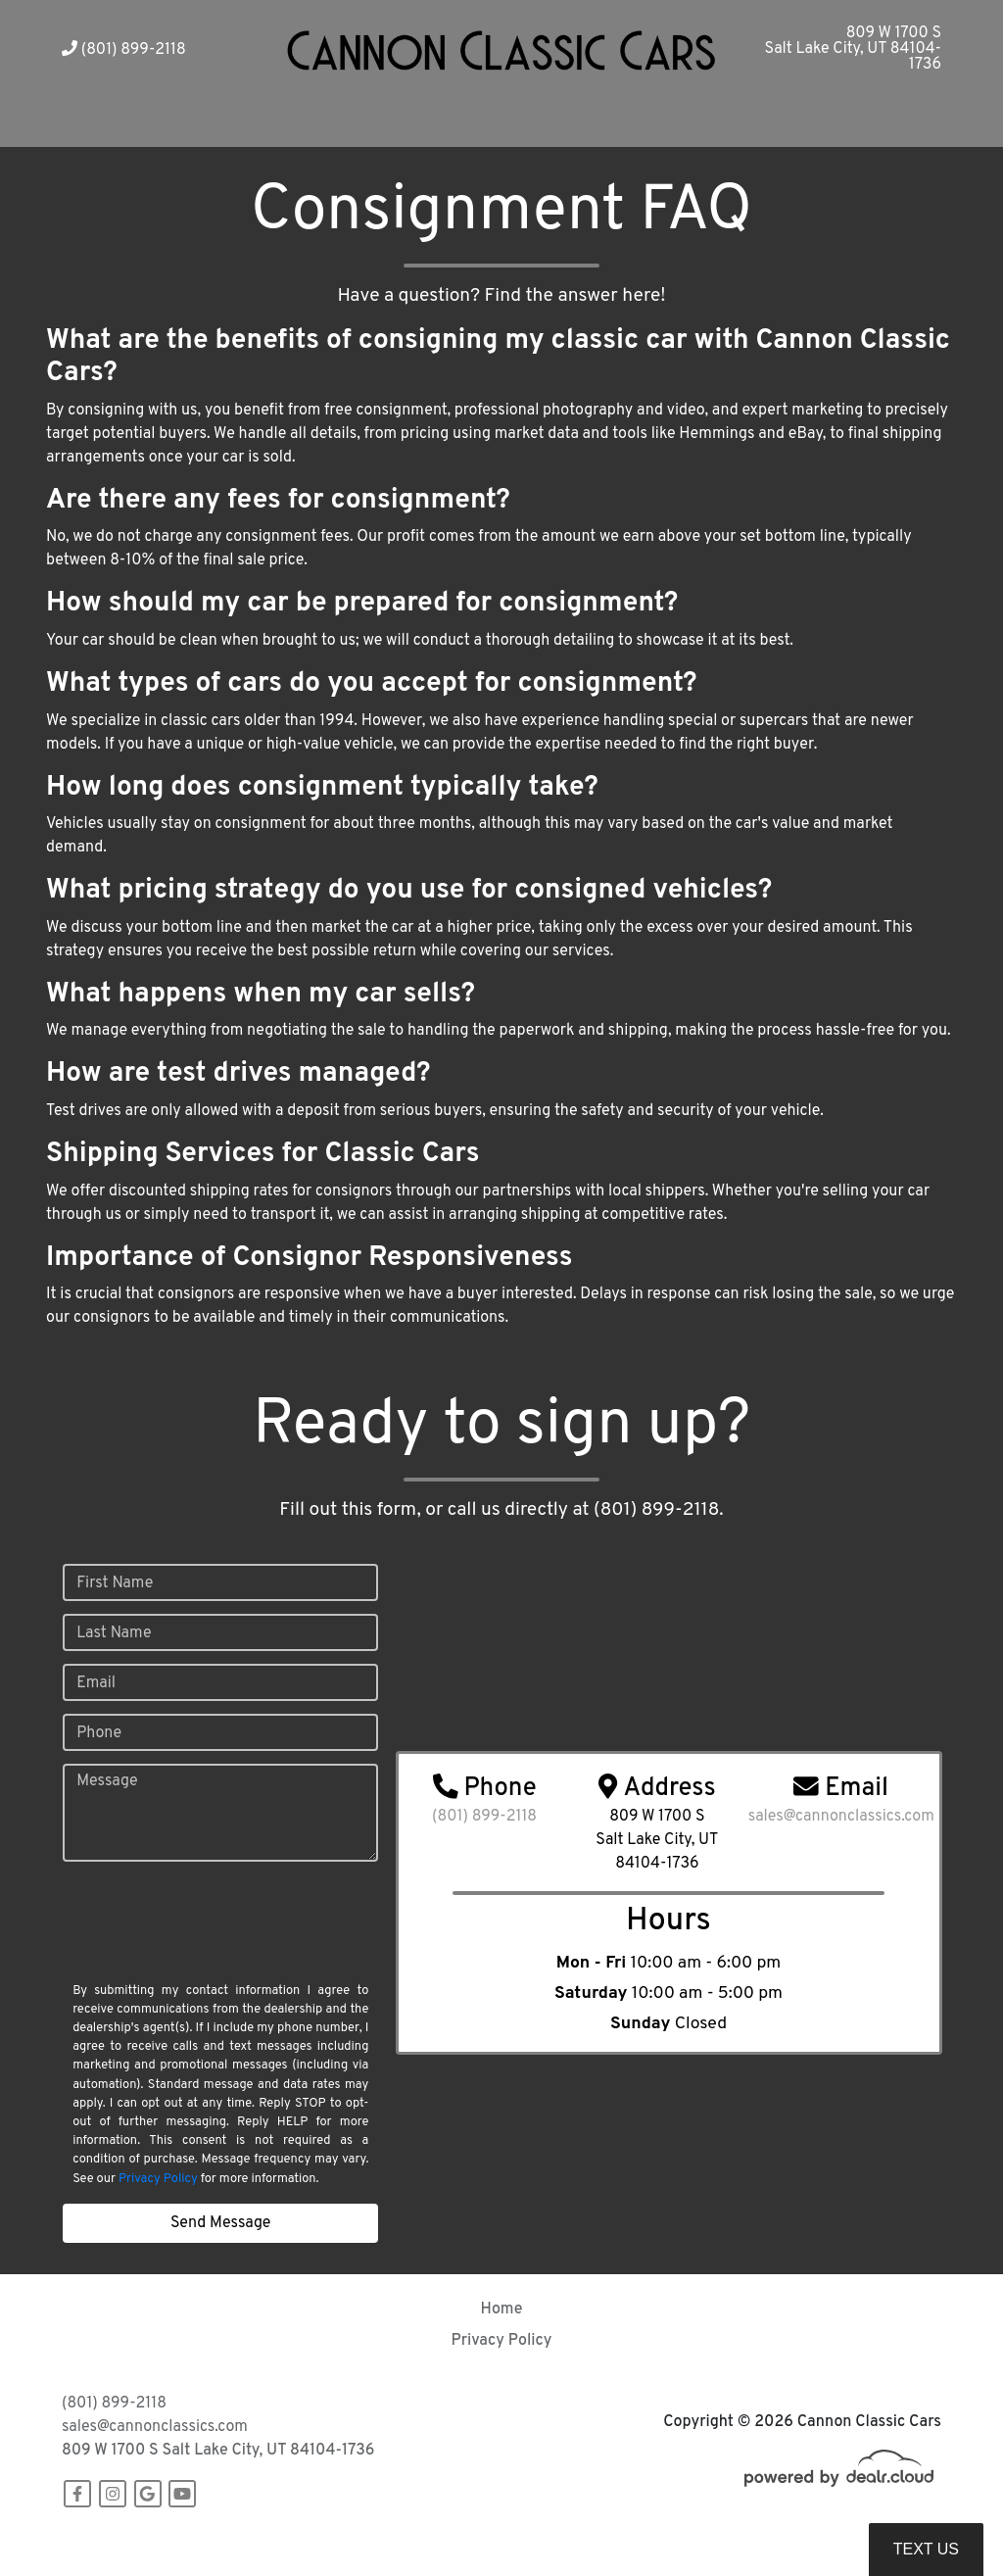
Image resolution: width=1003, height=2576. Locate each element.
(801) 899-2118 (124, 50)
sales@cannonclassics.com (155, 2427)
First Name (114, 1583)
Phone (98, 1733)
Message (106, 1781)
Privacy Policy (158, 2179)
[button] (359, 123)
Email (96, 1683)
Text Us (926, 2549)
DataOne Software (364, 2542)
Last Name (113, 1633)
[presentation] (209, 1939)
